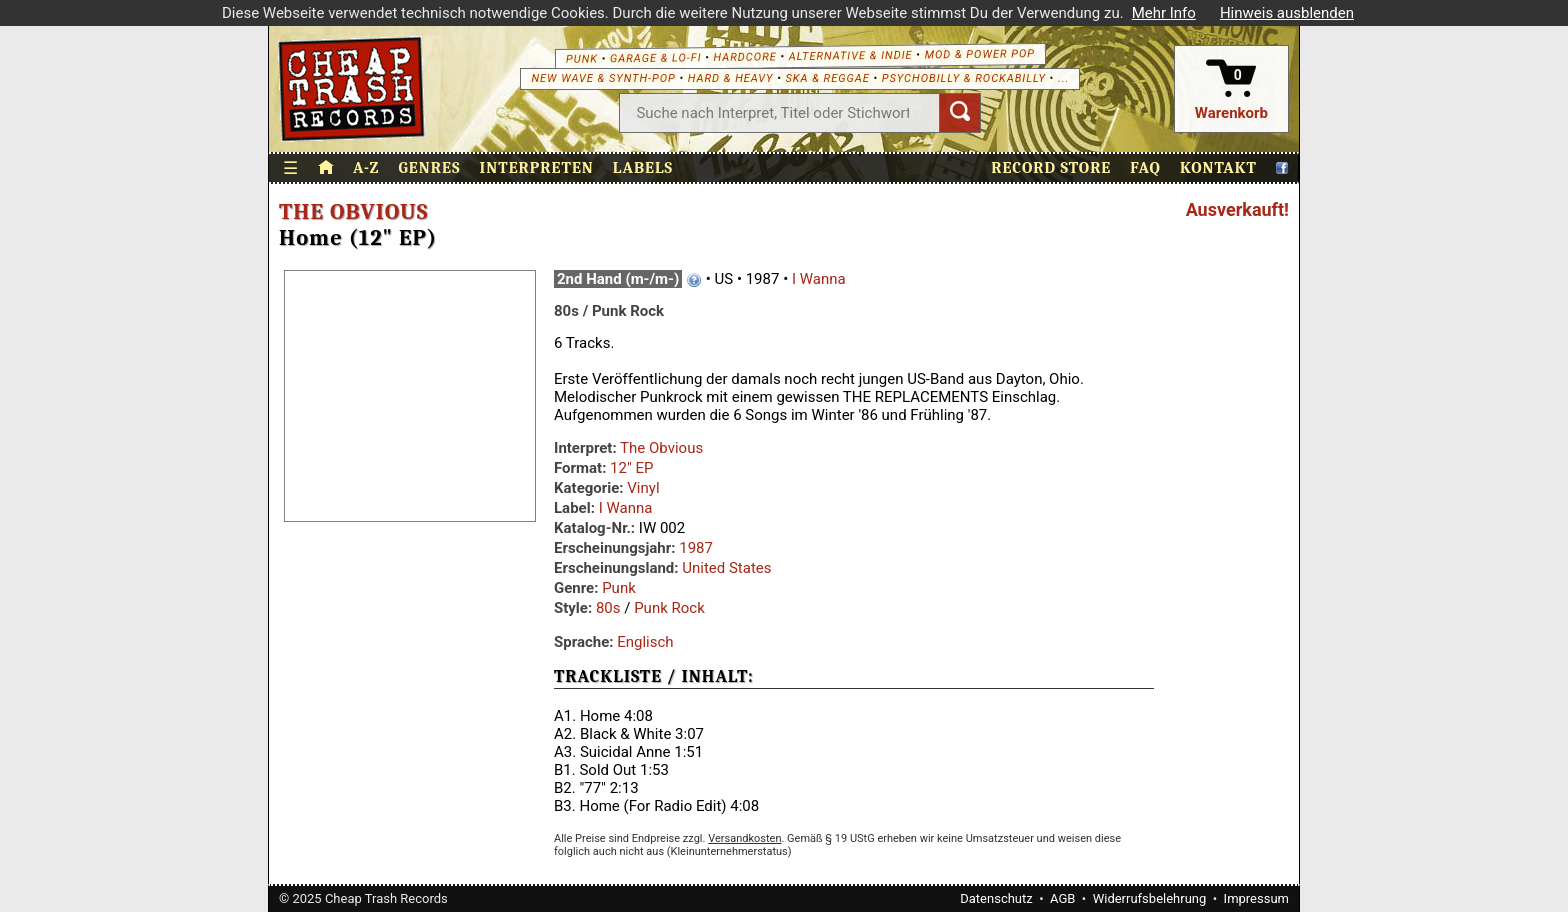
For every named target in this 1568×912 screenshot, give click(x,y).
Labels (643, 168)
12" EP (631, 468)
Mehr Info (1164, 13)
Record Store (1051, 168)
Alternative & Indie (851, 55)
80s (608, 608)
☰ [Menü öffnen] (291, 168)
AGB (1062, 898)
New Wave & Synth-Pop (603, 78)
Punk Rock (669, 608)
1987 (696, 548)
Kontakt (1218, 168)
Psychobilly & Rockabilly (964, 78)
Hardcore (744, 57)
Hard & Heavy (731, 78)
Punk (582, 58)
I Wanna (819, 279)
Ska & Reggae (828, 78)
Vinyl (643, 488)
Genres (429, 168)
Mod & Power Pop (979, 54)
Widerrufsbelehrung (1150, 898)
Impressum (1256, 898)
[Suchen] (960, 113)
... (1063, 78)
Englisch (645, 642)
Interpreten (537, 168)
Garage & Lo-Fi (656, 58)
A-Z (366, 168)
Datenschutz (996, 898)
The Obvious (353, 212)
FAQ (1145, 168)
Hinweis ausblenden (1287, 13)
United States (726, 568)
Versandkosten (744, 838)
